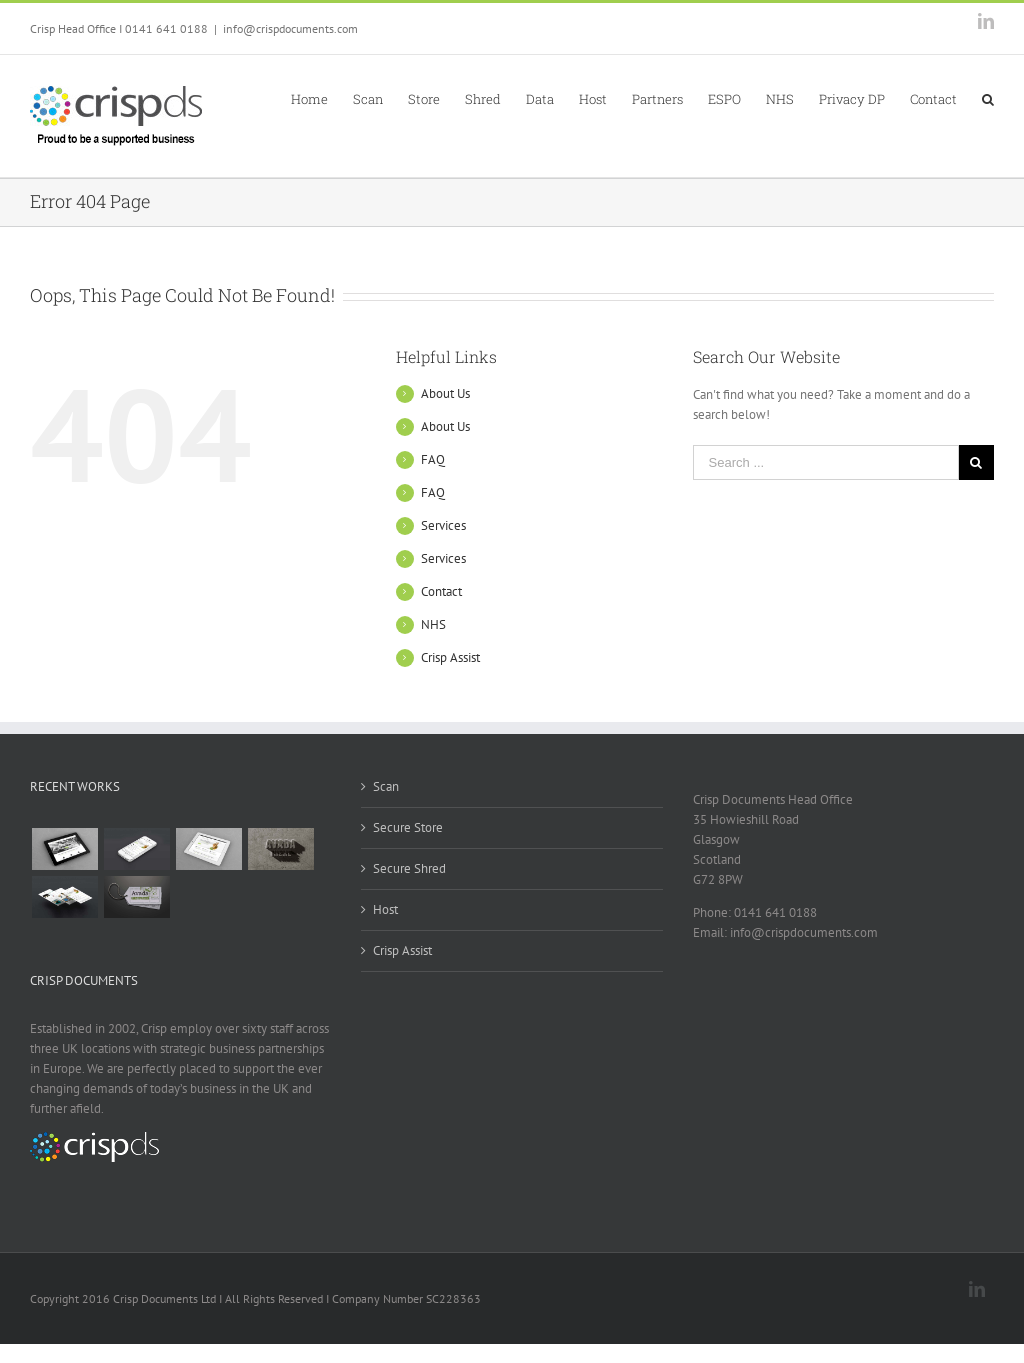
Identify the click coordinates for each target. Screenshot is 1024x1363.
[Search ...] (826, 462)
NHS (433, 624)
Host (385, 909)
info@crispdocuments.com (290, 28)
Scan (386, 786)
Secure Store (408, 827)
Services (443, 525)
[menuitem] (322, 98)
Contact (441, 591)
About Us (445, 393)
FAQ (433, 459)
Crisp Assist (450, 657)
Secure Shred (409, 868)
